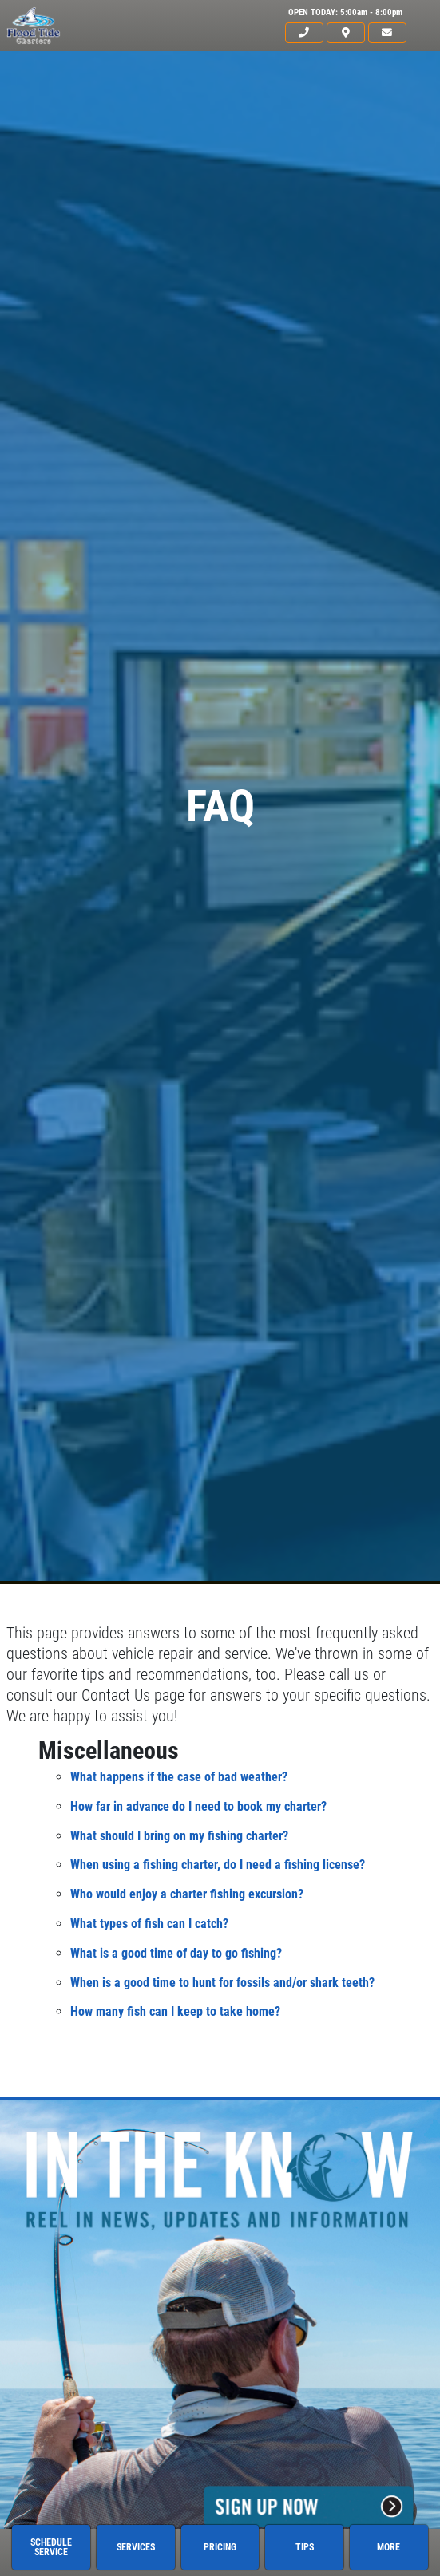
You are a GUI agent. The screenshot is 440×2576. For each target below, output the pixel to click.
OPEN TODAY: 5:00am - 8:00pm (345, 12)
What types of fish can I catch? (149, 1923)
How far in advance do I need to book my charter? (198, 1806)
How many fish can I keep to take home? (175, 2011)
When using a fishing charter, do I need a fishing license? (217, 1864)
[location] (346, 33)
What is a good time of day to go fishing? (176, 1953)
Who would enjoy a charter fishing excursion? (186, 1894)
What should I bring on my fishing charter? (179, 1835)
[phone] (304, 33)
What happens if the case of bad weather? (178, 1776)
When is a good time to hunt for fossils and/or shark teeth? (222, 1982)
